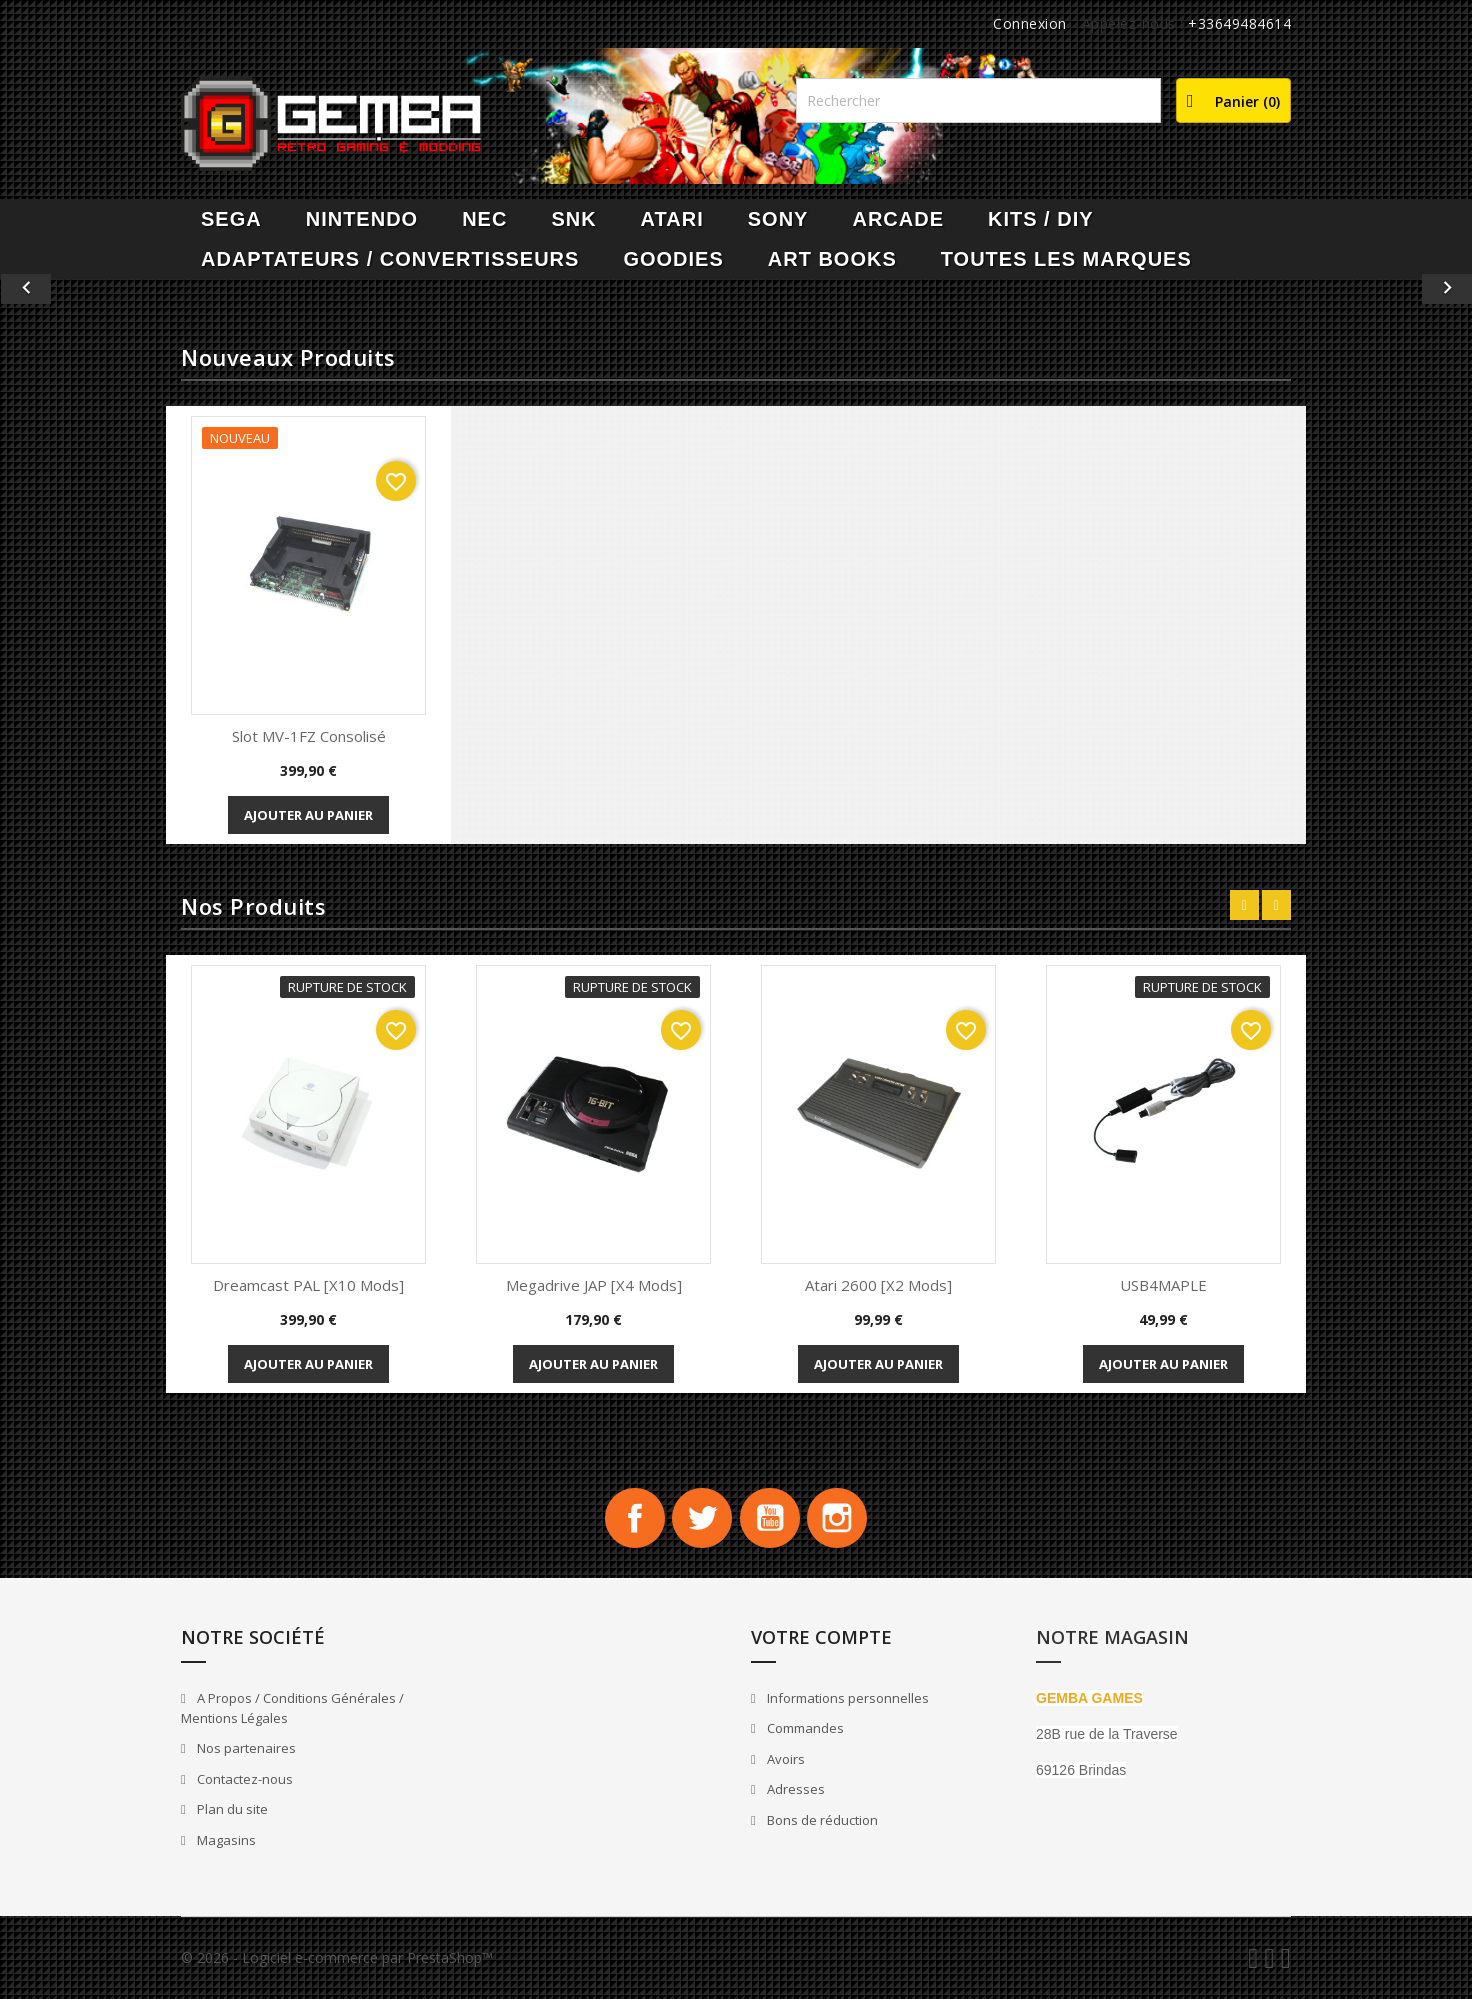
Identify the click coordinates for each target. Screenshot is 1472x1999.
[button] (110, 289)
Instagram (838, 1518)
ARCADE (898, 219)
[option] (736, 289)
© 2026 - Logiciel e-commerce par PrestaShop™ (337, 1957)
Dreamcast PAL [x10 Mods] (308, 1285)
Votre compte (821, 1637)
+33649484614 (1239, 23)
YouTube (770, 1518)
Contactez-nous (243, 1779)
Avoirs (784, 1759)
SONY (778, 219)
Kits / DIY (1041, 219)
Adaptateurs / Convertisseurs (390, 259)
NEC (484, 219)
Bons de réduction (821, 1820)
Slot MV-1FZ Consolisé (309, 736)
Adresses (794, 1790)
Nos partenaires (245, 1749)
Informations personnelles (846, 1698)
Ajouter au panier (308, 815)
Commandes (804, 1729)
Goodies (673, 259)
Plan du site (231, 1810)
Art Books (832, 259)
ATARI (672, 219)
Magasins (225, 1840)
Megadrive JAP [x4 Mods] (594, 1285)
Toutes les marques (1066, 259)
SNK (573, 219)
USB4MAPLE (1163, 1285)
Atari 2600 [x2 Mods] (878, 1285)
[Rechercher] (978, 100)
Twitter (702, 1518)
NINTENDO (362, 219)
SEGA (231, 219)
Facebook (634, 1518)
